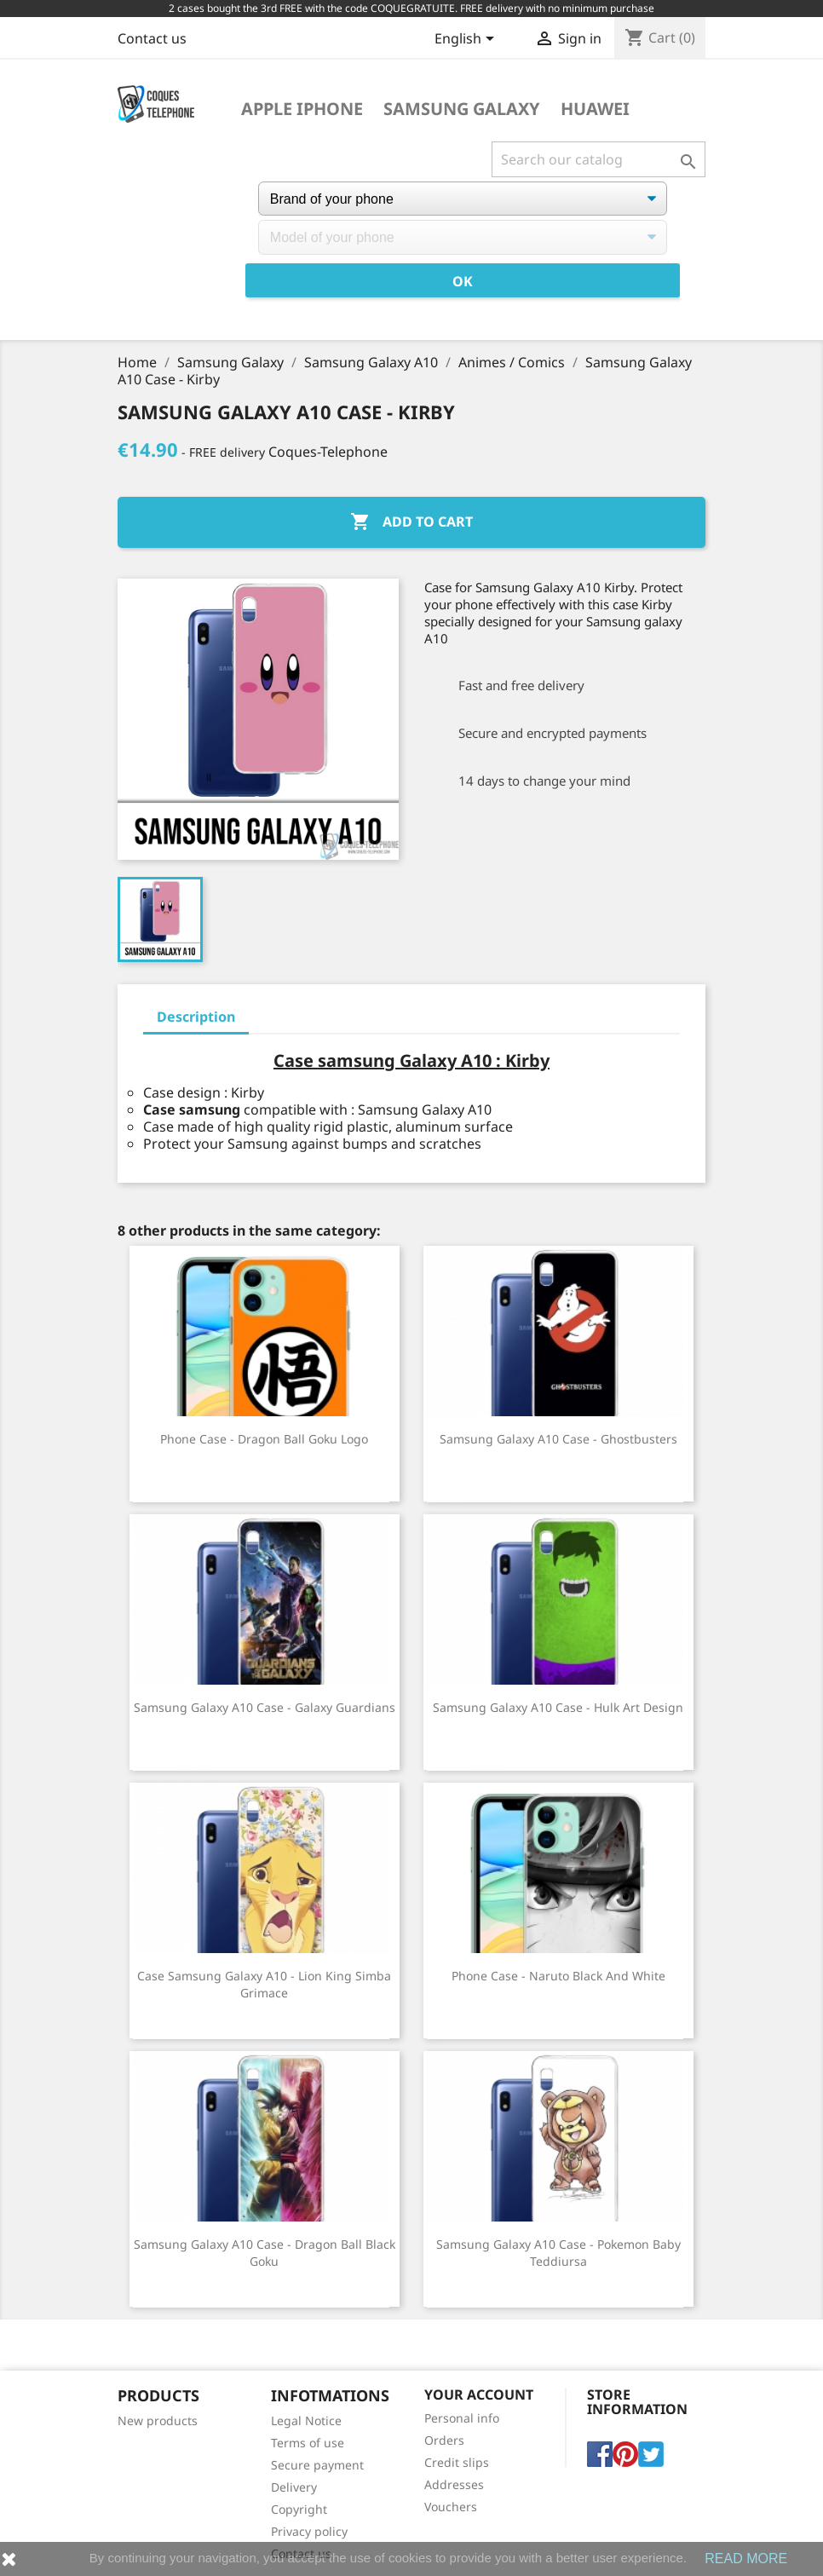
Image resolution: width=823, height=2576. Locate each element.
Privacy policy (309, 2531)
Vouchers (450, 2506)
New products (158, 2420)
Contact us (152, 38)
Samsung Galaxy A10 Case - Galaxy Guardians (264, 1707)
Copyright (299, 2509)
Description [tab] (196, 1016)
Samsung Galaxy (461, 109)
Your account (478, 2394)
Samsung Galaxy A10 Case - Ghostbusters (558, 1439)
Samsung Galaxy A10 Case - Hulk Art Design (558, 1707)
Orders (444, 2440)
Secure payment (317, 2465)
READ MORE (746, 2558)
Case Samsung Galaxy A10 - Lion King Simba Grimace (264, 1984)
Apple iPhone (302, 109)
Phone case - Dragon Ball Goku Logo (264, 1439)
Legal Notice (306, 2420)
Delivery (294, 2487)
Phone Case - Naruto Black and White (558, 1976)
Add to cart (411, 522)
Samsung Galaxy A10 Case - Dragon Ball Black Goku (264, 2252)
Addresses (454, 2484)
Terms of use (307, 2443)
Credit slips (456, 2462)
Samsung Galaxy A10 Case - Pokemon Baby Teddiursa (558, 2252)
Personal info (461, 2418)
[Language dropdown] (467, 40)
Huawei (595, 109)
